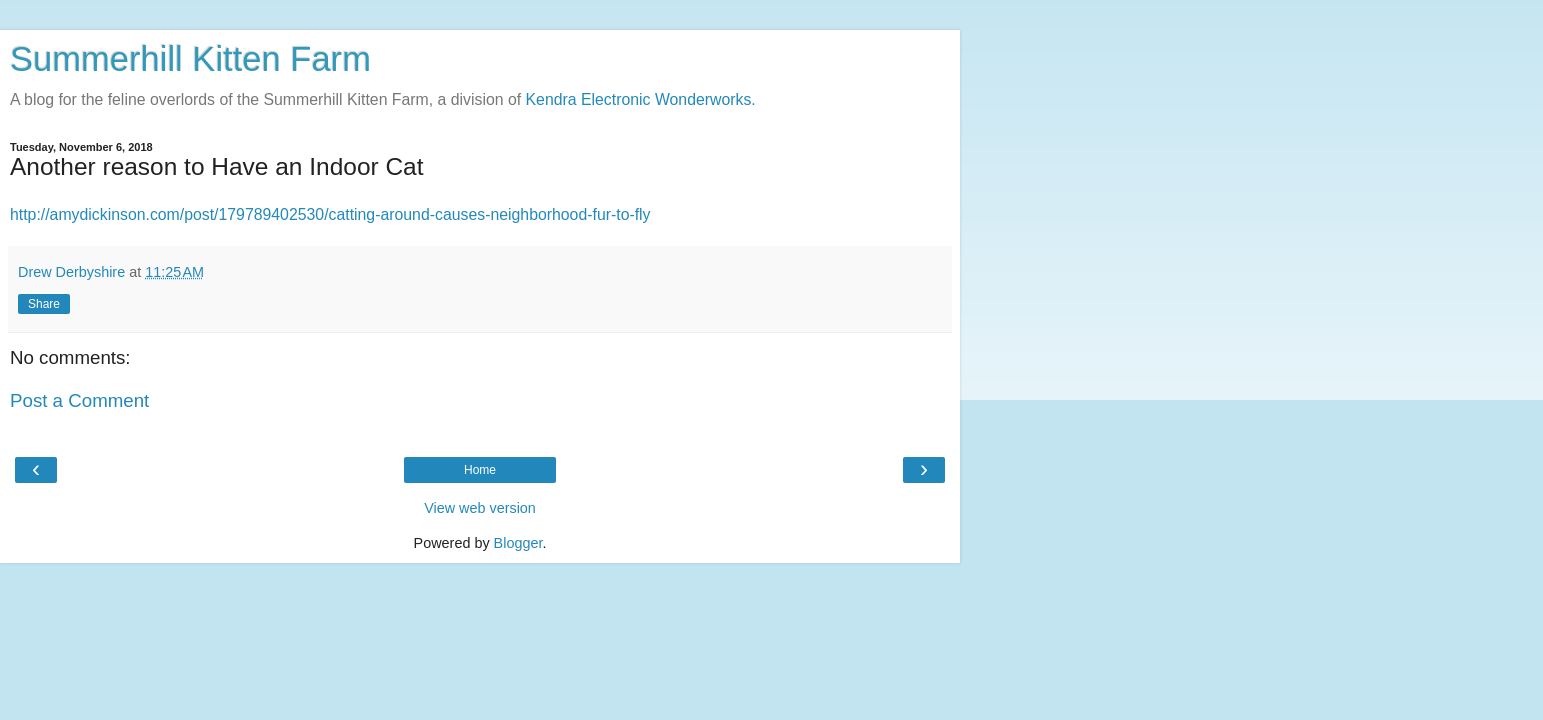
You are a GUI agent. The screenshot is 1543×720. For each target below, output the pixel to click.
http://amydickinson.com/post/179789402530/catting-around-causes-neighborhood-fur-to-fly (330, 214)
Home (480, 470)
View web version (480, 508)
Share (44, 304)
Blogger (518, 543)
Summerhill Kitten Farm (190, 59)
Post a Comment (79, 400)
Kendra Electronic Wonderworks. (641, 99)
